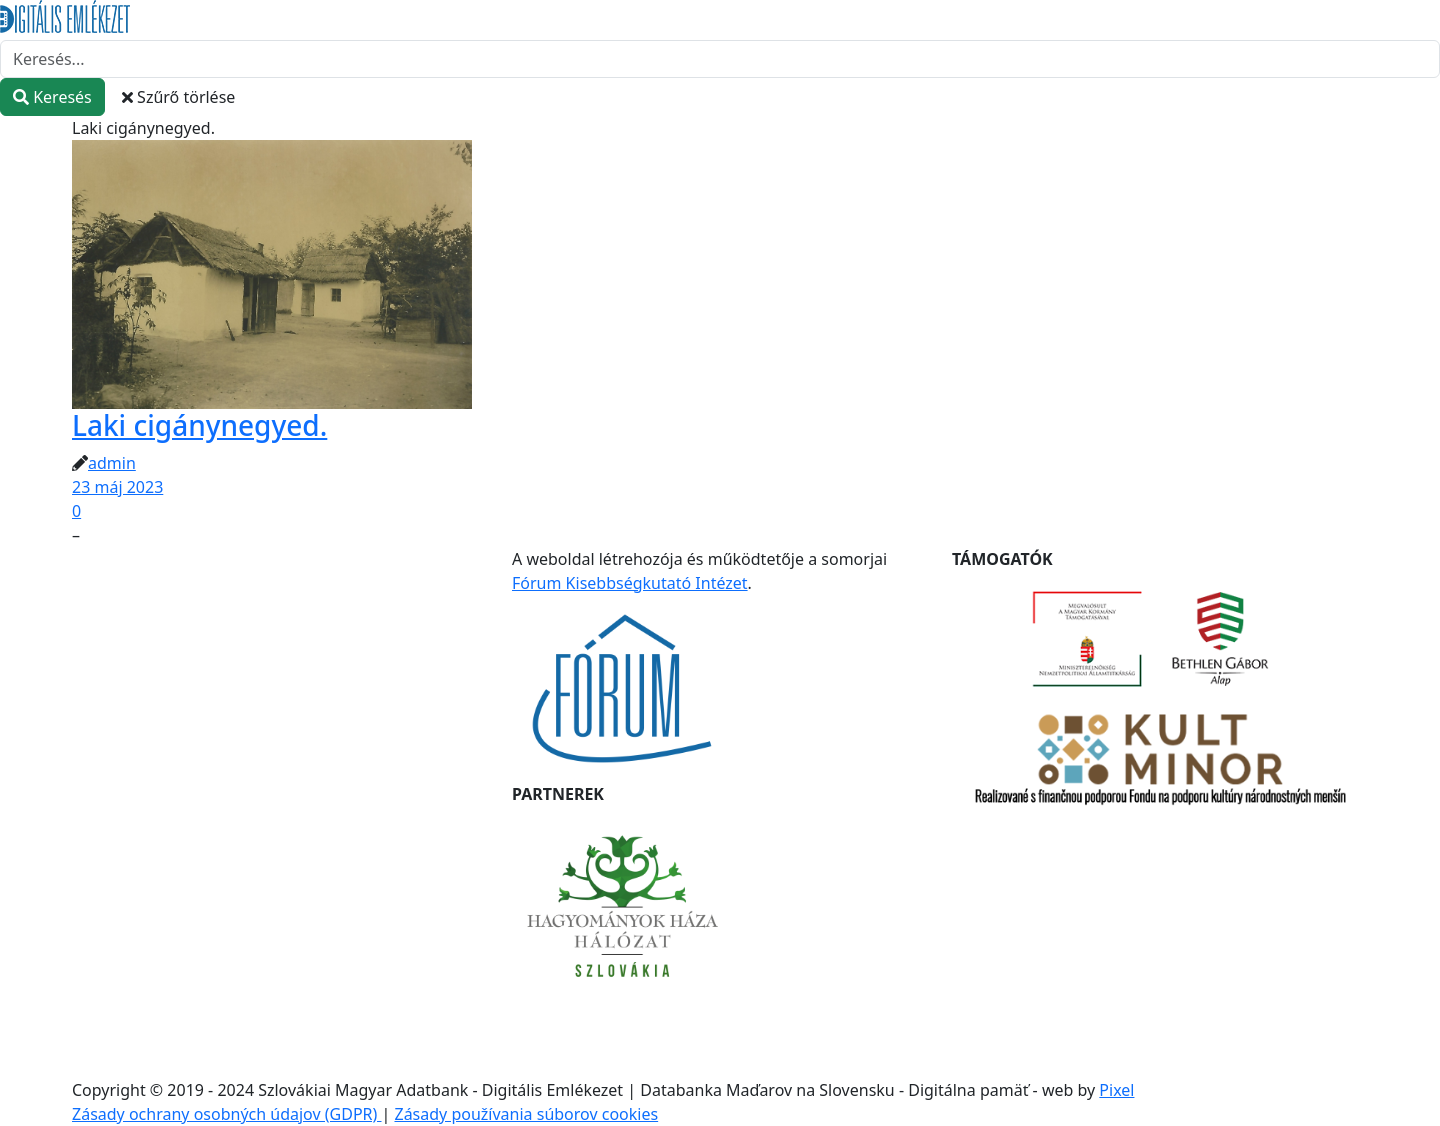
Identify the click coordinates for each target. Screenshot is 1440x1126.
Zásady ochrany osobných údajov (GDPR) (227, 1114)
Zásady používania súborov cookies (526, 1114)
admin (112, 463)
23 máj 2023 (117, 487)
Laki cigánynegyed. (199, 425)
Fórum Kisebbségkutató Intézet (630, 583)
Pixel (1116, 1090)
